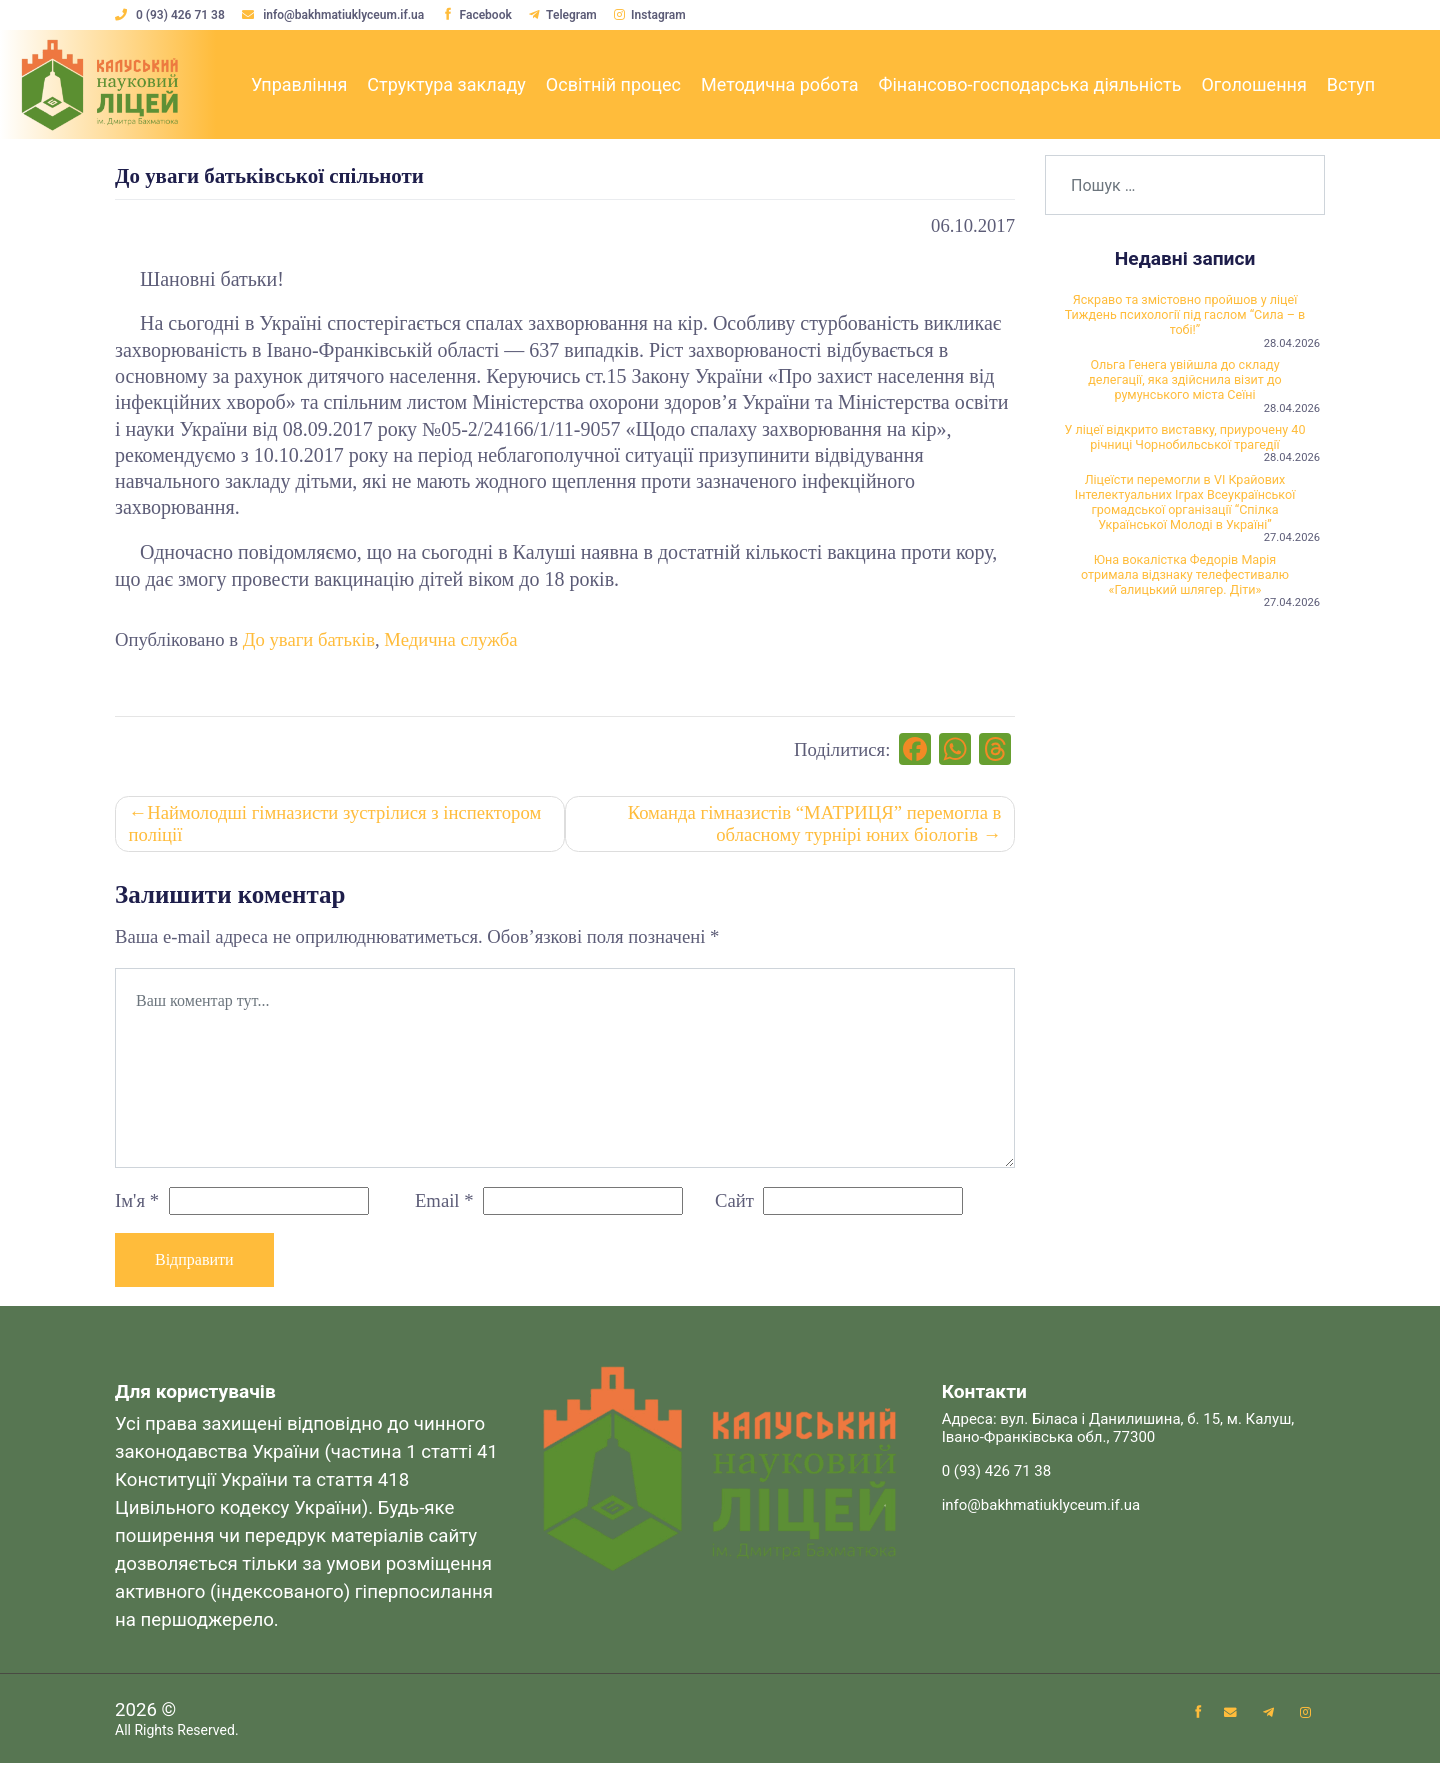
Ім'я (137, 1204)
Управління (299, 84)
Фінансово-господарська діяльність (1029, 84)
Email (444, 1204)
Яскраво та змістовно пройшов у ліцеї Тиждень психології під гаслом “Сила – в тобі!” (1185, 318)
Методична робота (779, 84)
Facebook (480, 15)
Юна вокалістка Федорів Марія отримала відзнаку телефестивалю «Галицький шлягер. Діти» (1185, 639)
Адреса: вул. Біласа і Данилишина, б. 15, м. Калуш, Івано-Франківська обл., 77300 (1118, 1434)
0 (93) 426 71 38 (171, 15)
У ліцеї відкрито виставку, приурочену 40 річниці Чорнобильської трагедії (1185, 462)
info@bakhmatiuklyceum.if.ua (336, 15)
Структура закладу (446, 84)
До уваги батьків (309, 639)
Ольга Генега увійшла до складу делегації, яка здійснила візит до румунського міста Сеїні (1185, 390)
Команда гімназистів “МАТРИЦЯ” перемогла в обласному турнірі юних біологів (813, 827)
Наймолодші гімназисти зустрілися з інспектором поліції (336, 827)
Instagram (657, 15)
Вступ (1351, 84)
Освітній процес (613, 84)
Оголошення (1253, 84)
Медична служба (450, 639)
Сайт (734, 1204)
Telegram (568, 15)
